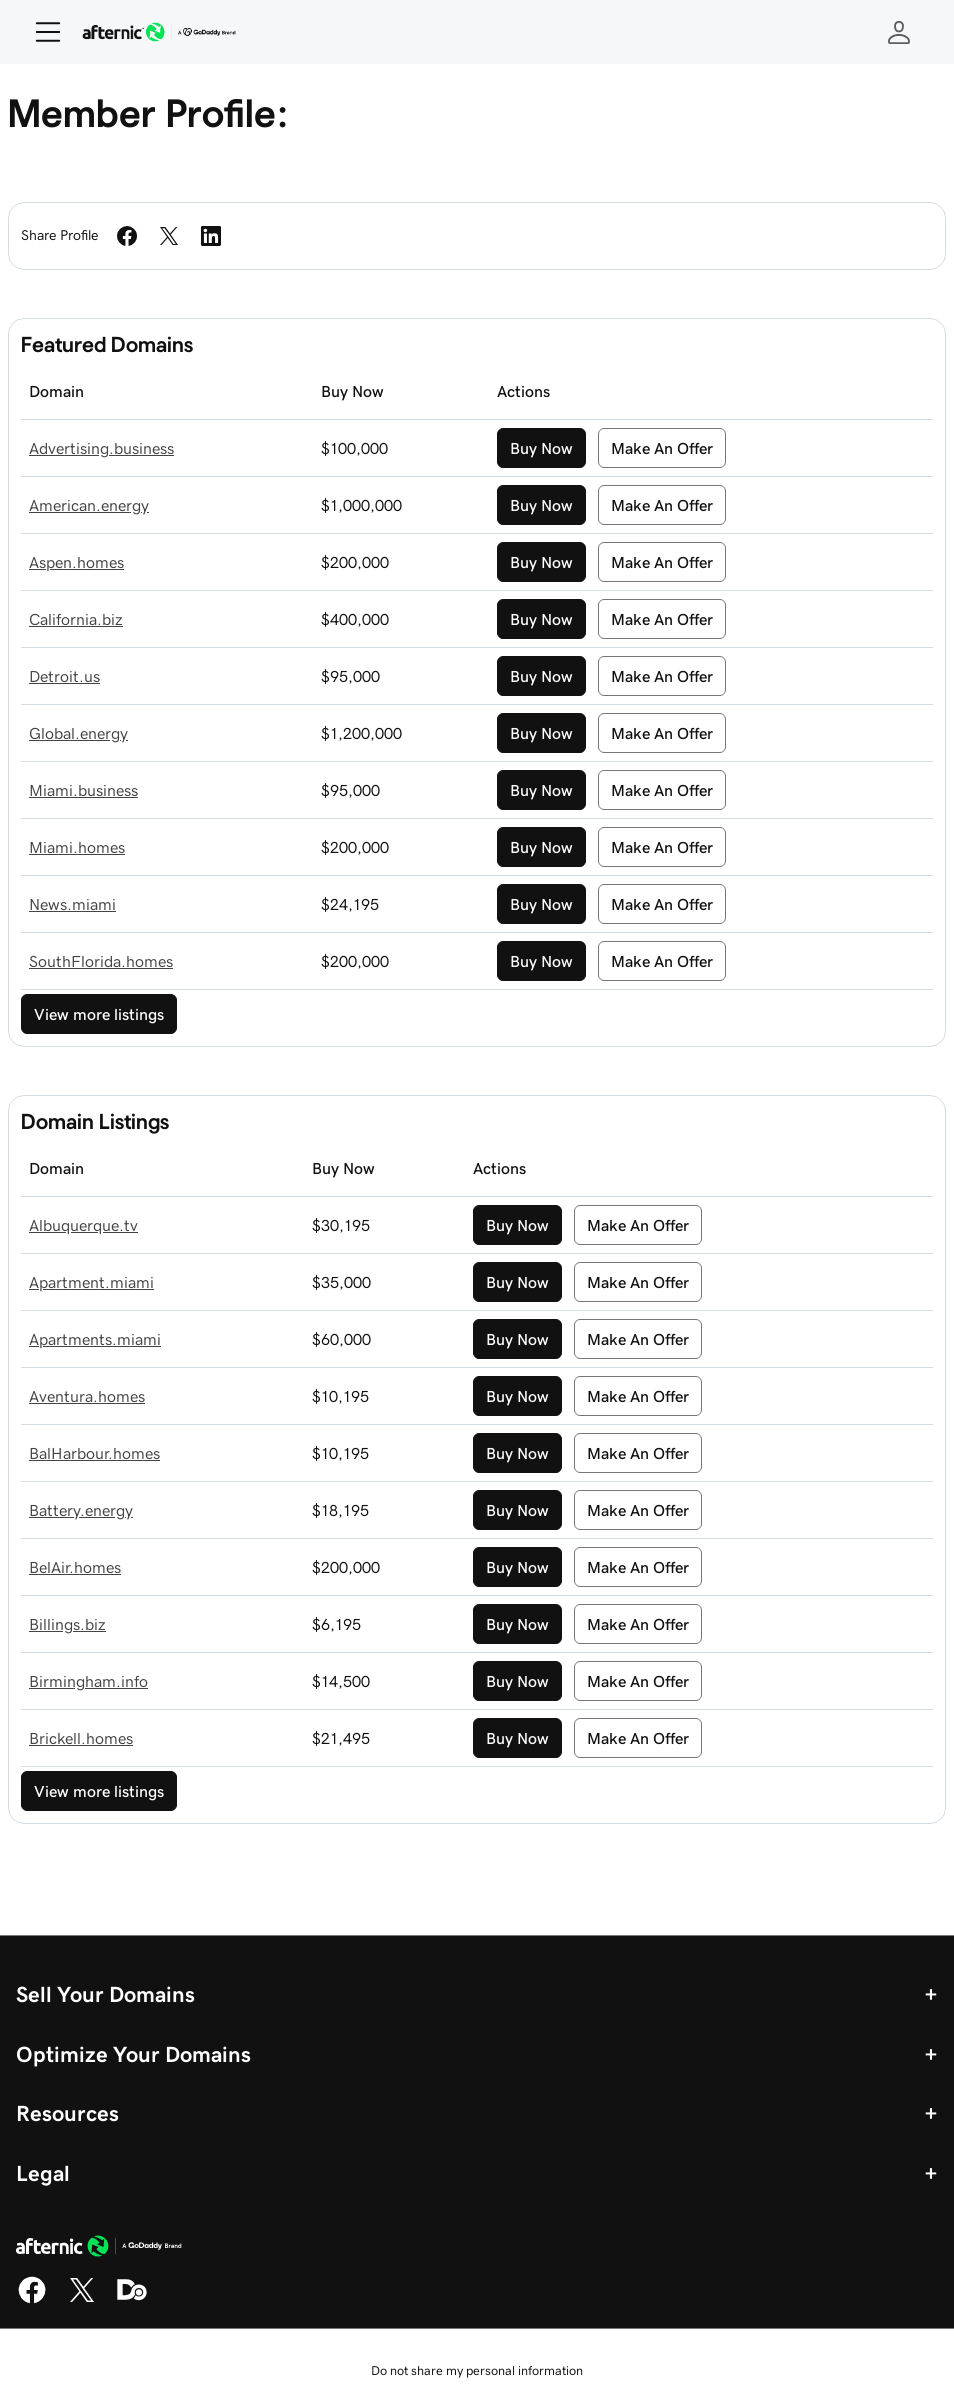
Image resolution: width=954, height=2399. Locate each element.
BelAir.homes (75, 1567)
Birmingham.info (88, 1681)
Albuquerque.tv (83, 1225)
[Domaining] (132, 2300)
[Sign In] (899, 32)
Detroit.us (64, 676)
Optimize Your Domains (133, 2054)
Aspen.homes (76, 562)
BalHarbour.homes (94, 1453)
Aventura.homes (87, 1396)
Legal (43, 2173)
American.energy (89, 505)
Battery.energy (81, 1510)
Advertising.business (101, 448)
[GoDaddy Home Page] (99, 2249)
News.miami (72, 904)
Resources (67, 2113)
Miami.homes (77, 847)
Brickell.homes (81, 1738)
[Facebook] (32, 2300)
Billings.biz (67, 1624)
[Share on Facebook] (127, 236)
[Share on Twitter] (169, 236)
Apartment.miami (91, 1282)
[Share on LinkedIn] (211, 236)
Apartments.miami (95, 1339)
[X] (82, 2300)
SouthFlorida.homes (101, 961)
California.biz (76, 619)
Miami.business (83, 790)
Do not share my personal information (477, 2370)
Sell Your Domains (105, 1994)
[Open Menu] (40, 32)
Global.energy (78, 733)
